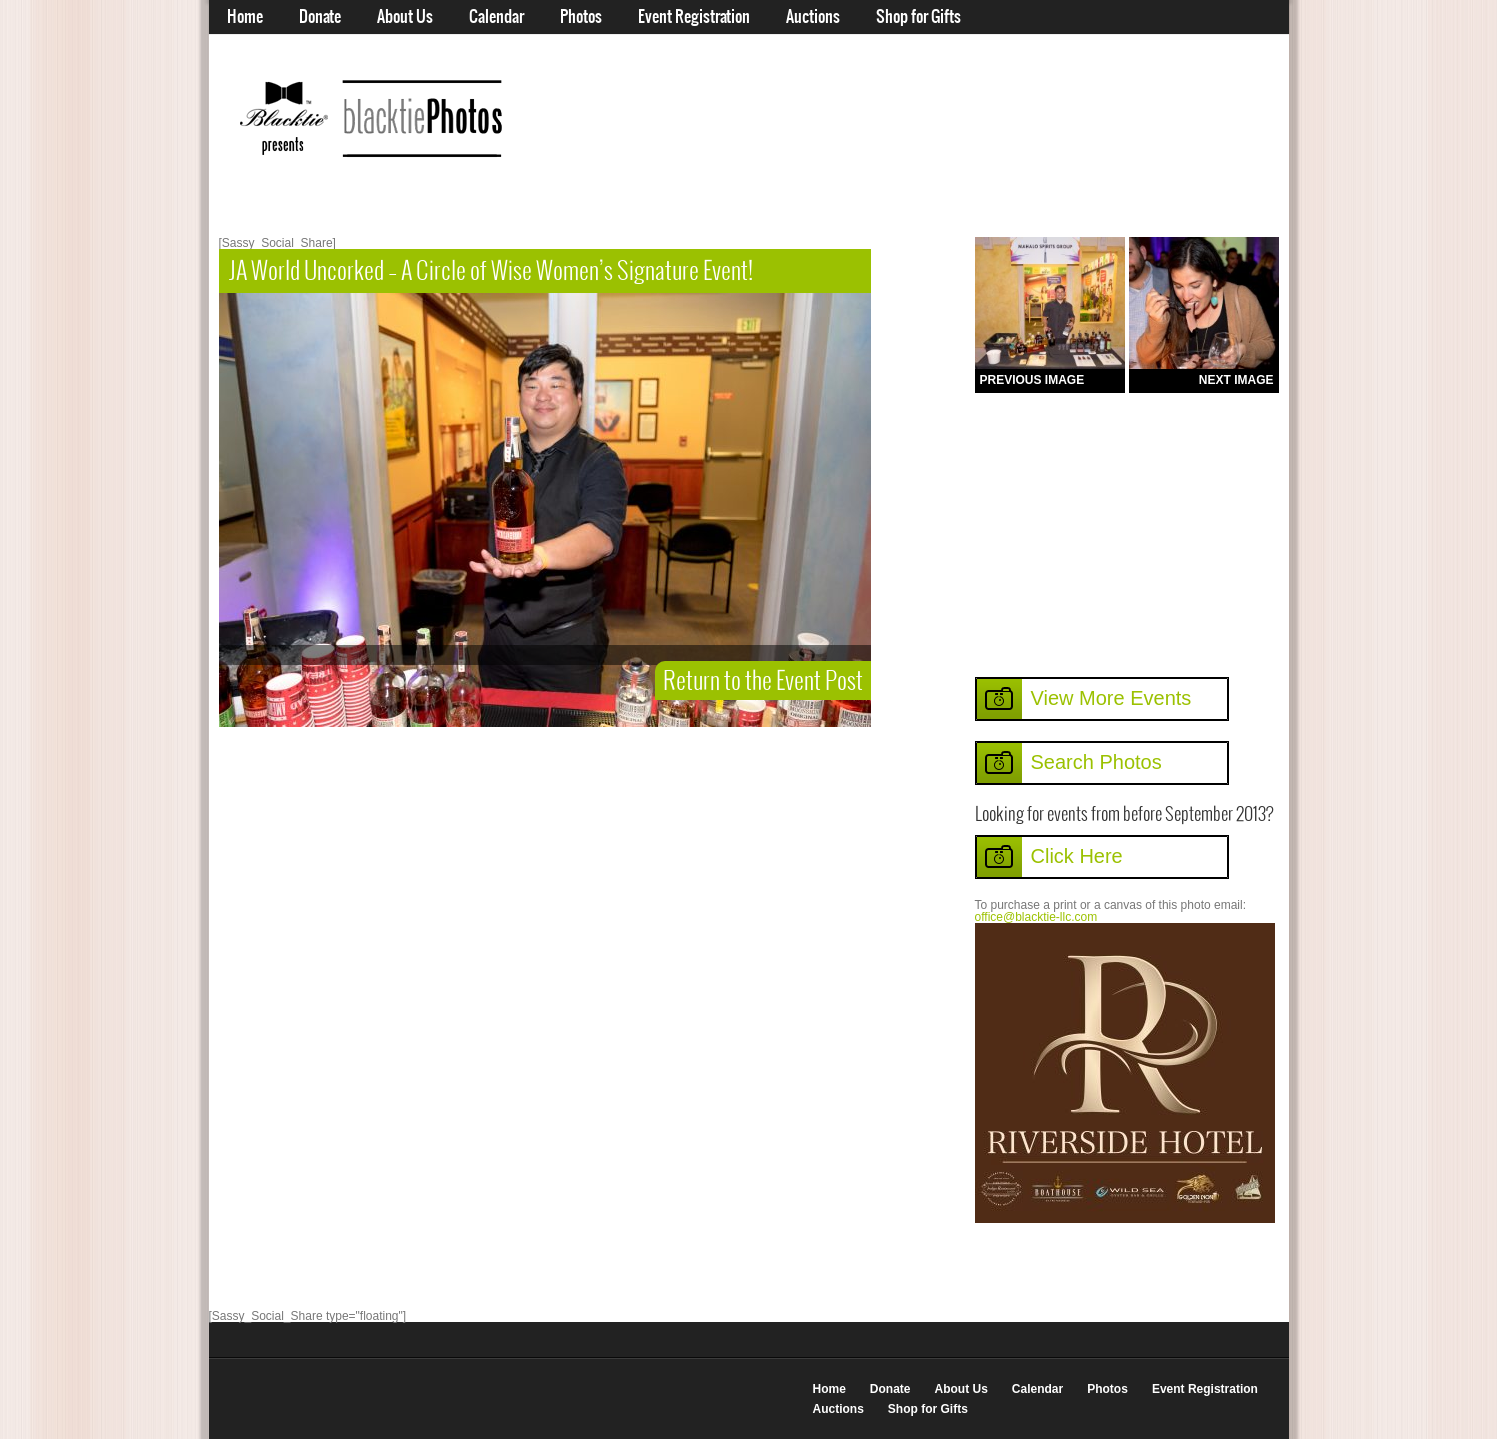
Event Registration (694, 17)
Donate (320, 17)
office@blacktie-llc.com (1036, 917)
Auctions (813, 17)
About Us (405, 17)
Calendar (496, 17)
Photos (581, 17)
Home (245, 17)
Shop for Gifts (918, 17)
